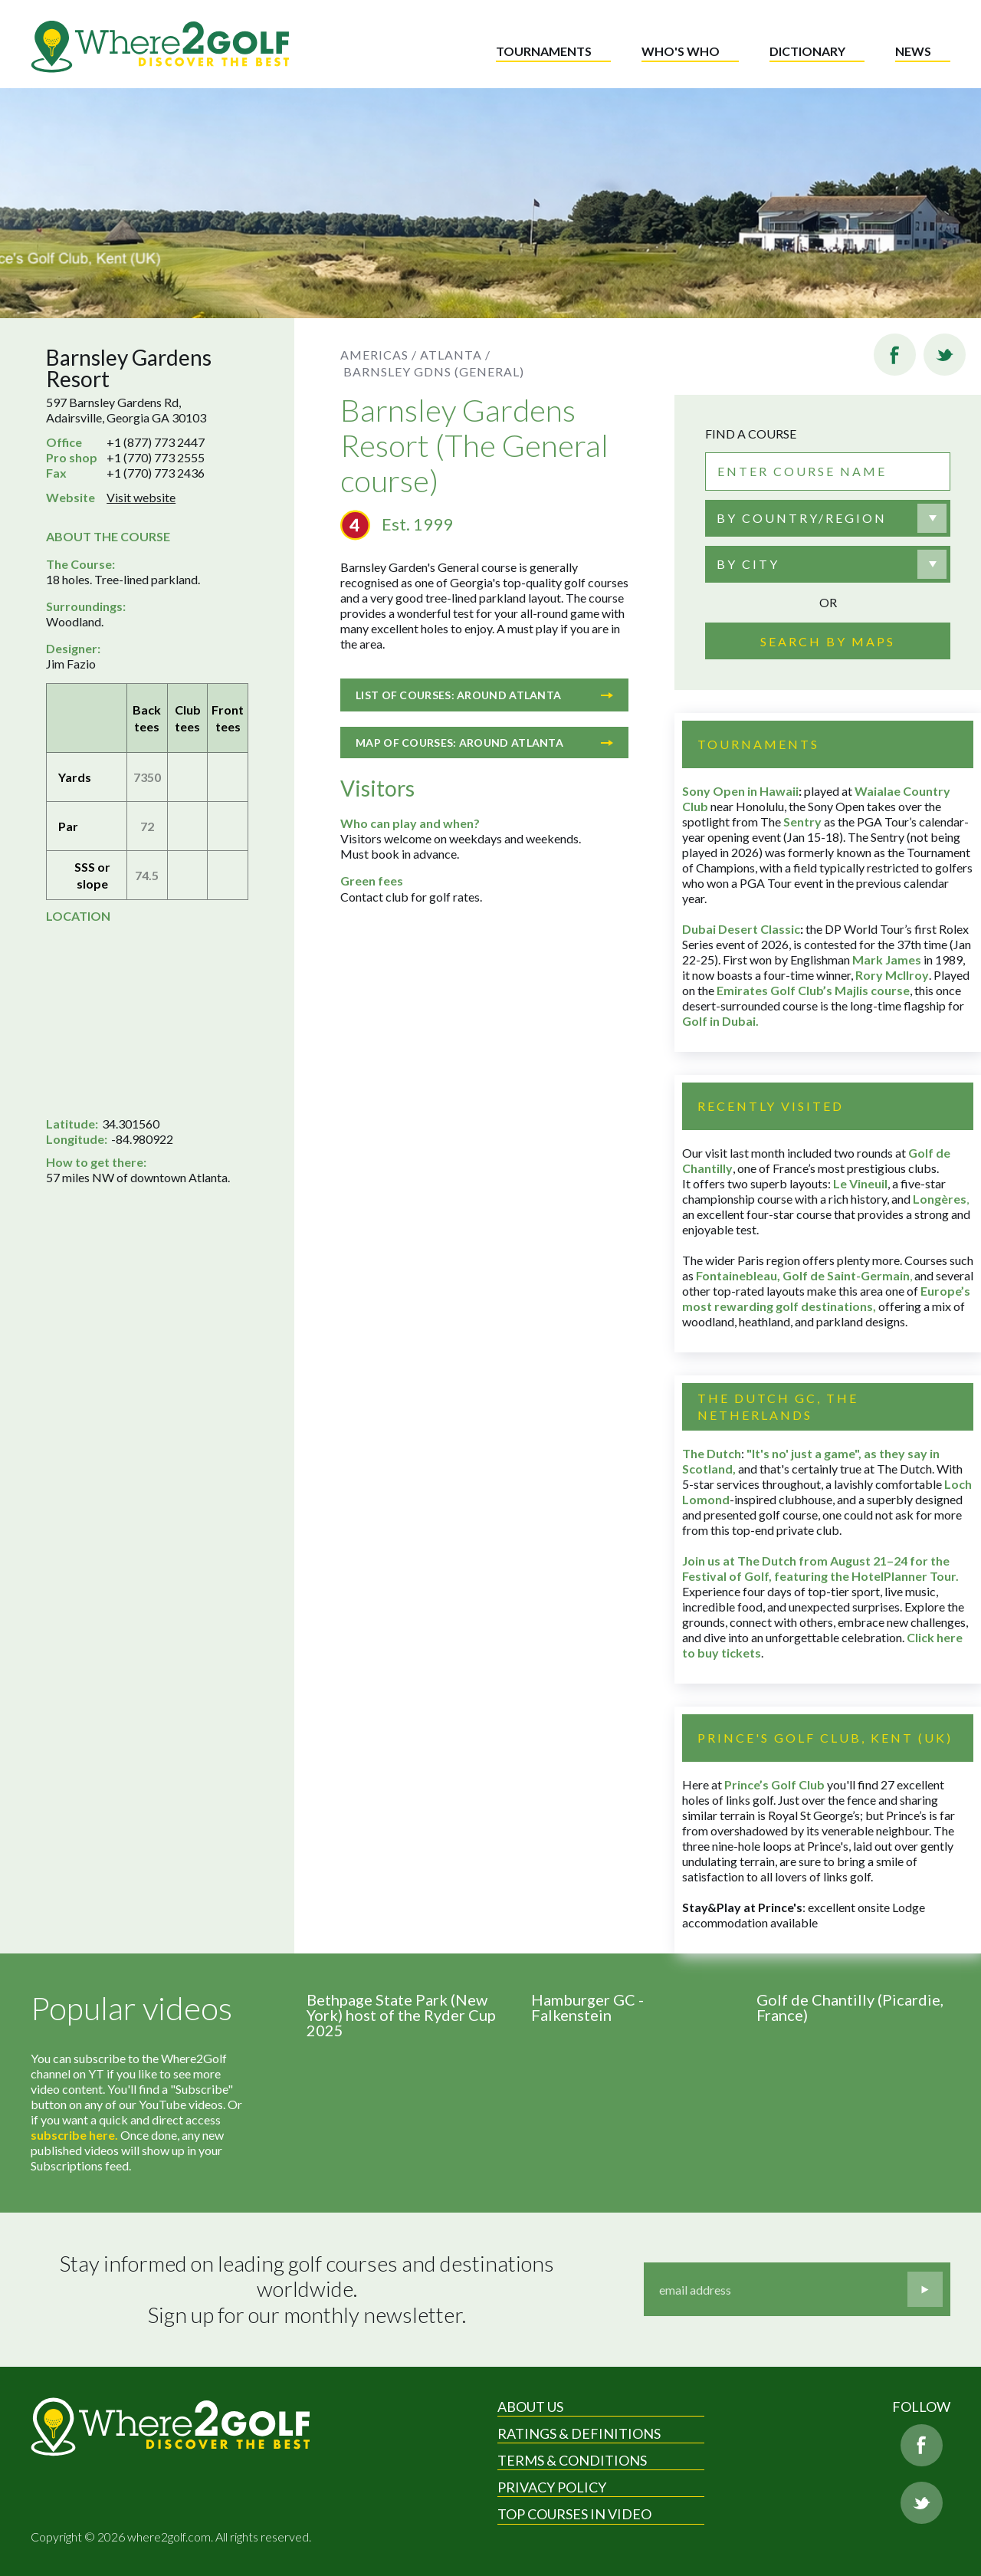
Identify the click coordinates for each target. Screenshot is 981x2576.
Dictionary (807, 51)
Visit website (141, 497)
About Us (530, 2406)
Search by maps (827, 641)
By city (748, 564)
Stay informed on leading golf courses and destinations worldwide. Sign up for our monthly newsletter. (309, 2289)
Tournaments (544, 51)
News (913, 51)
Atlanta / (455, 354)
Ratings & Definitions (579, 2433)
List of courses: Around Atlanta (484, 695)
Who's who (680, 51)
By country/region (802, 518)
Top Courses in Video (574, 2513)
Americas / (378, 354)
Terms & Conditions (572, 2460)
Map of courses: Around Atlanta (484, 742)
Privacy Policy (551, 2487)
